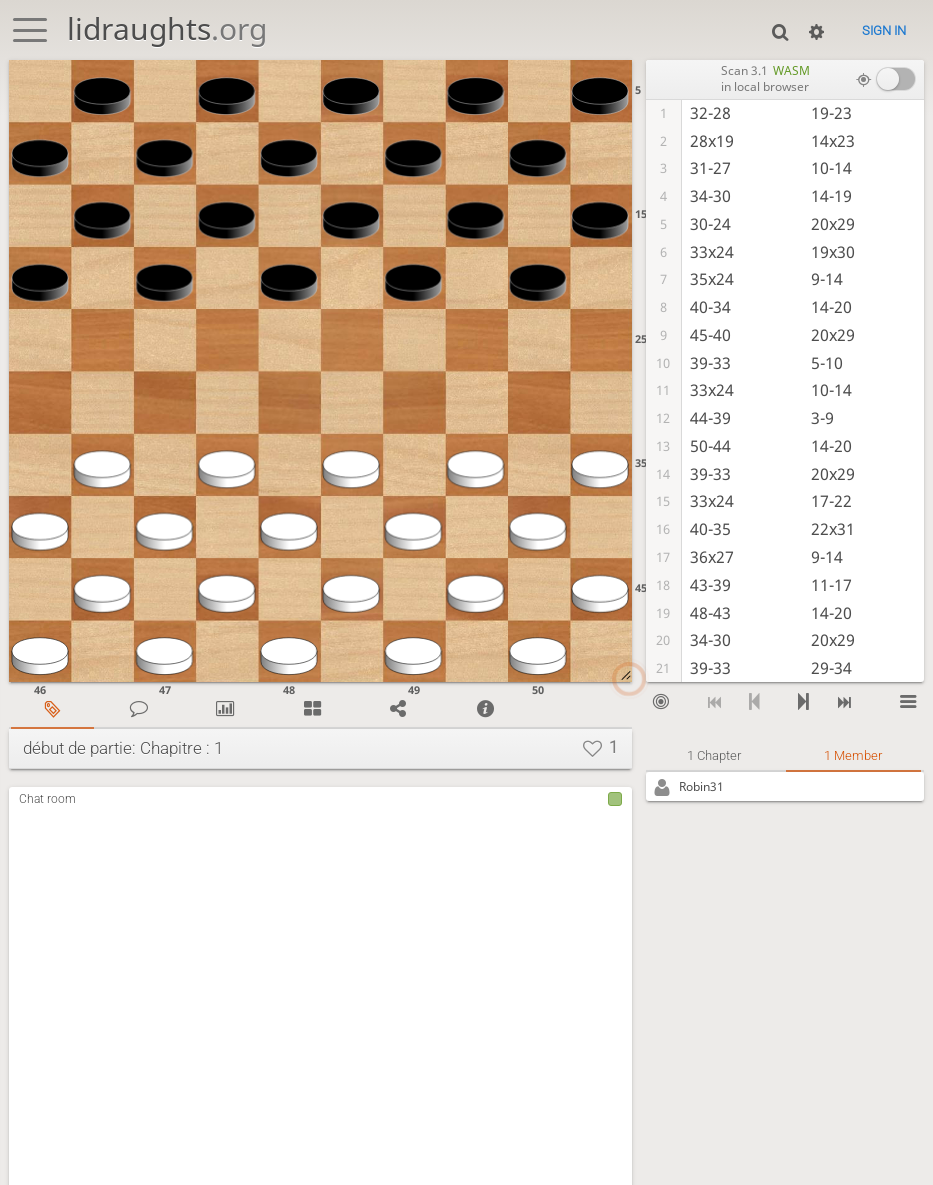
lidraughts (167, 28)
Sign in (884, 30)
